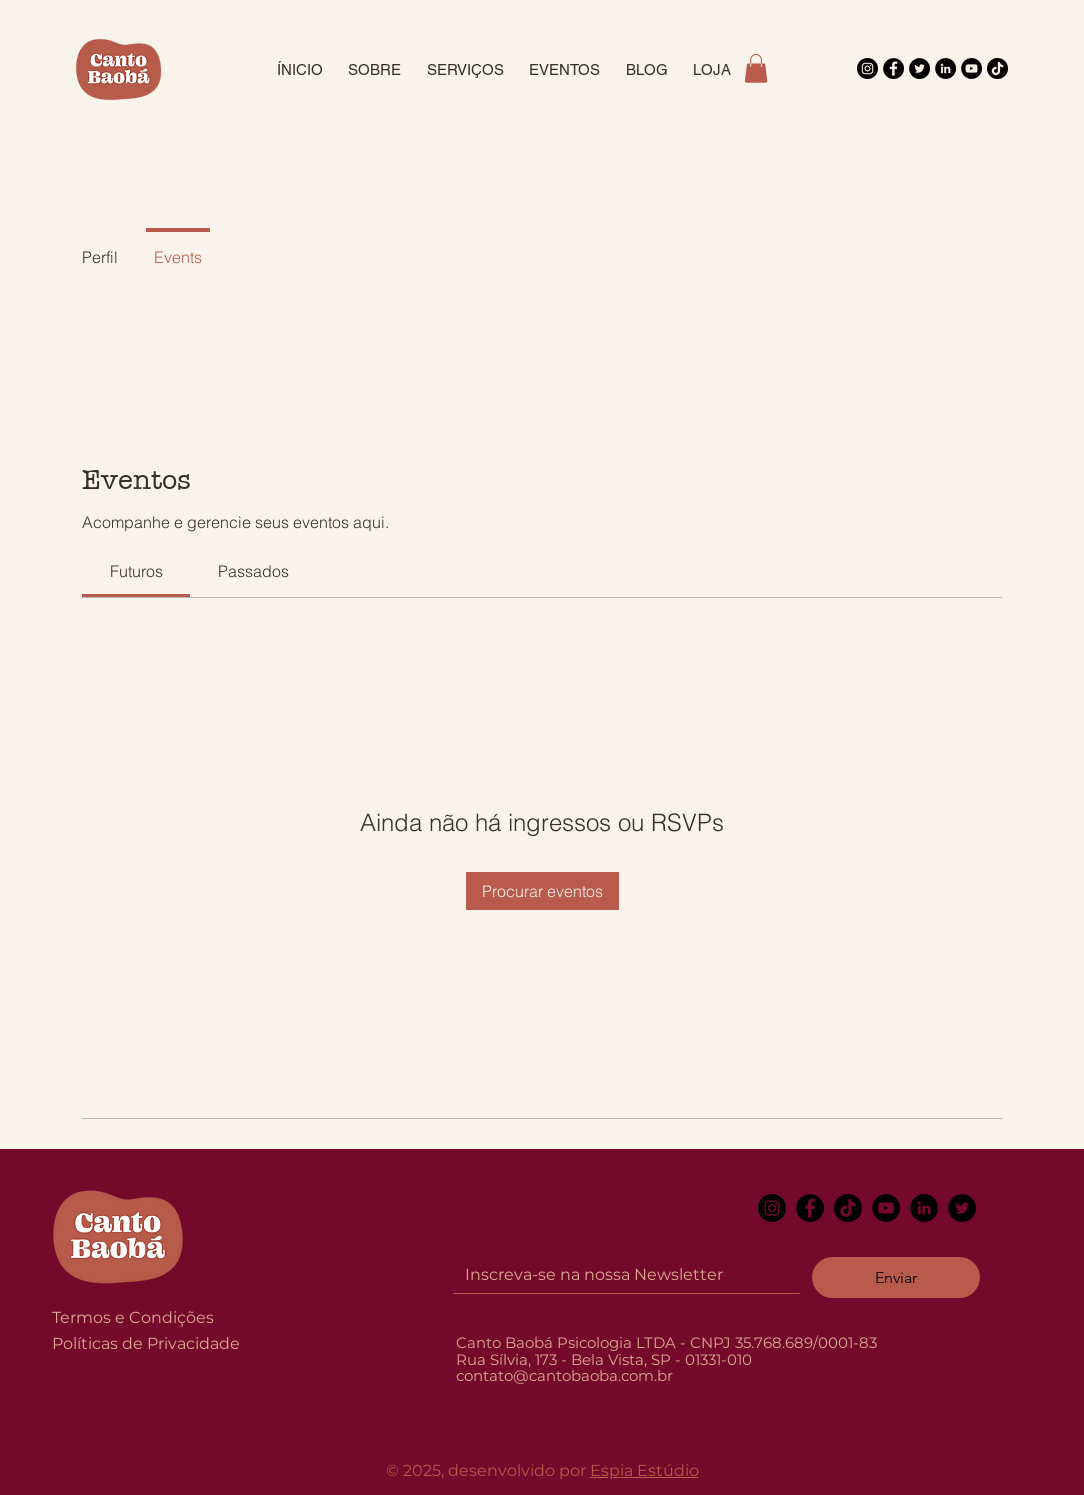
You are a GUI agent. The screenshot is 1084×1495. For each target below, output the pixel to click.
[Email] (620, 1275)
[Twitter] (919, 68)
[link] (136, 571)
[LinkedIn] (945, 68)
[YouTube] (971, 68)
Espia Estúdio (644, 1470)
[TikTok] (997, 68)
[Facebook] (893, 68)
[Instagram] (867, 68)
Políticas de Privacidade (146, 1343)
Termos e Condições (133, 1317)
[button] (756, 68)
